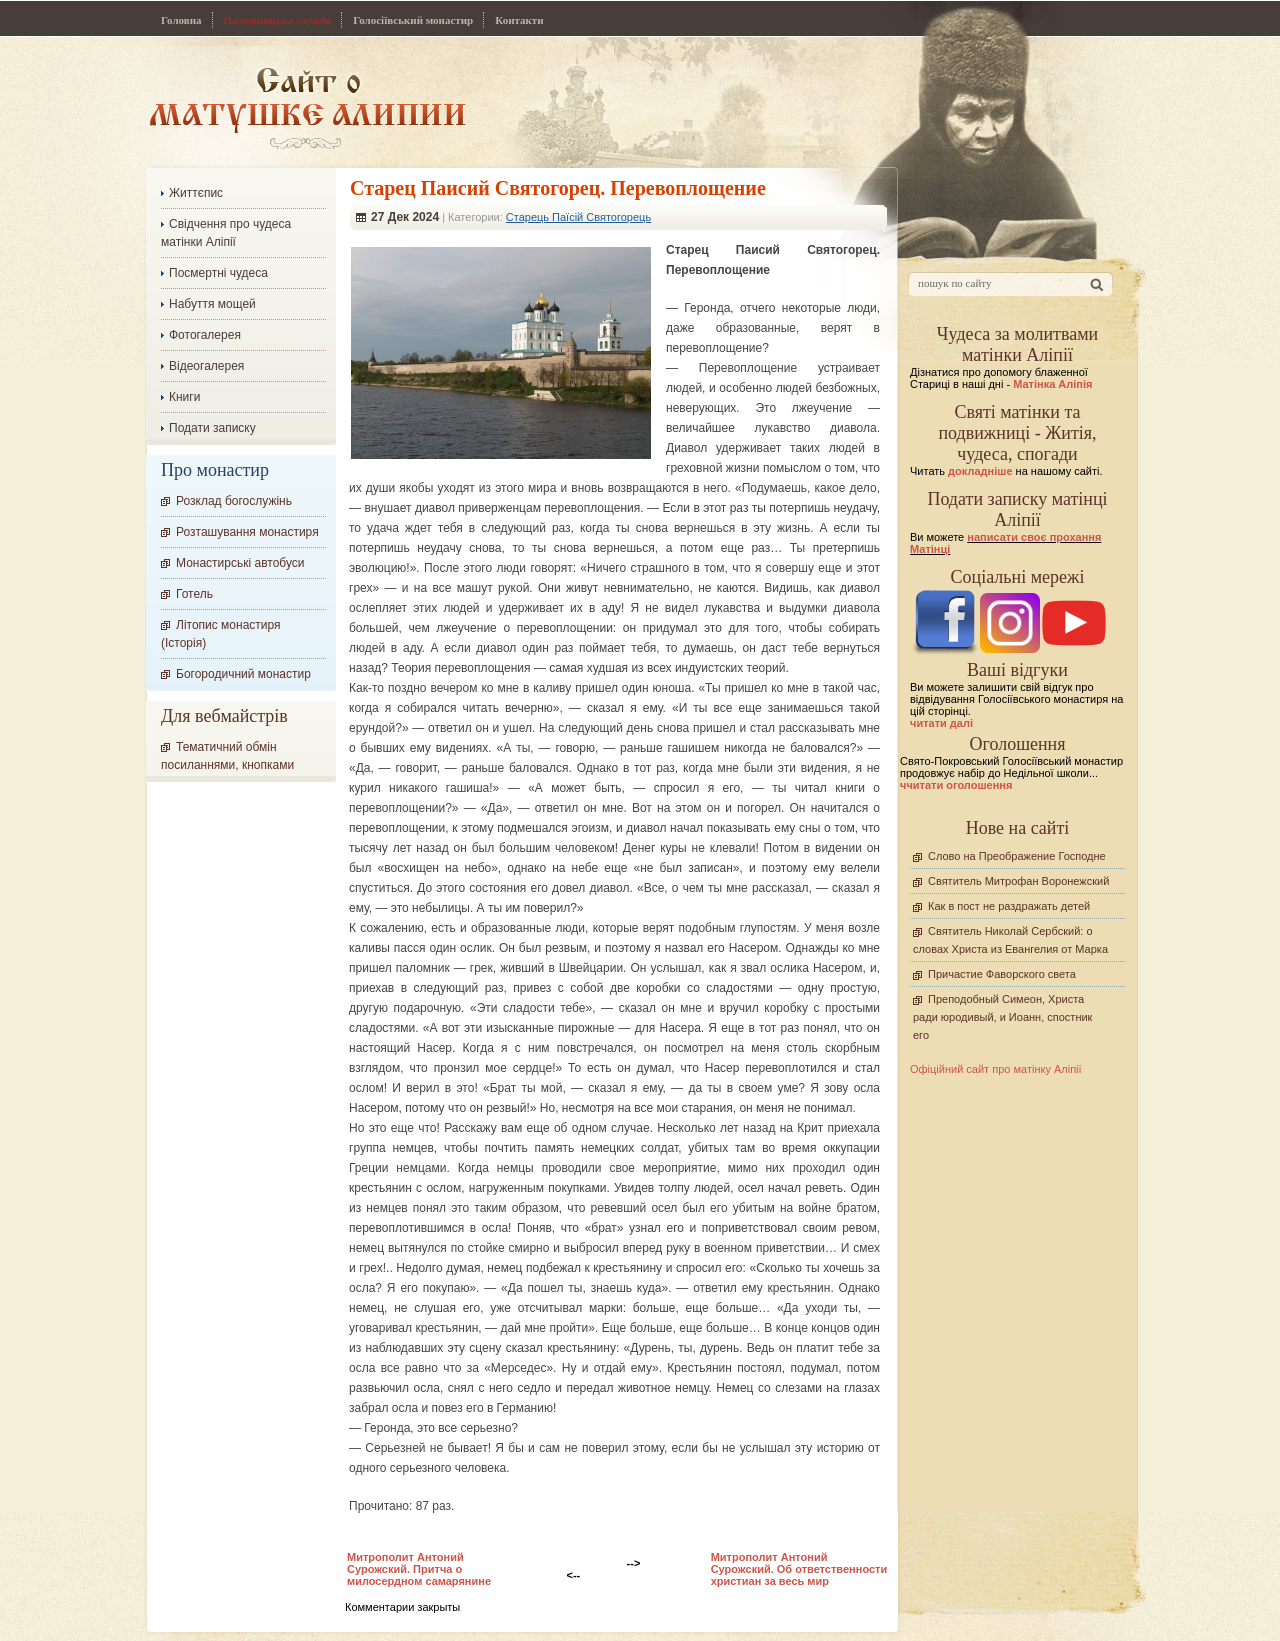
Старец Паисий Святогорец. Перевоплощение (558, 188)
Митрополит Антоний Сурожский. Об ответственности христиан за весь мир (799, 1569)
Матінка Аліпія (1052, 384)
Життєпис (196, 193)
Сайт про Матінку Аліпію (307, 107)
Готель (194, 594)
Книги (184, 397)
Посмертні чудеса (218, 273)
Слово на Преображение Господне (1017, 856)
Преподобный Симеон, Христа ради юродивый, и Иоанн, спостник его (1002, 1017)
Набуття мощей (212, 304)
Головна (181, 20)
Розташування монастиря (247, 532)
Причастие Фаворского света (1002, 974)
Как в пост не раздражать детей (1009, 906)
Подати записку (212, 428)
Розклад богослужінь (234, 501)
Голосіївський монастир (413, 20)
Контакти (519, 20)
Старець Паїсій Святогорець (578, 217)
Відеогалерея (206, 366)
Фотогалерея (205, 335)
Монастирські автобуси (240, 563)
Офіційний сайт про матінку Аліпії (996, 1069)
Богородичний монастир (243, 674)
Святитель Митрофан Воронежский (1018, 881)
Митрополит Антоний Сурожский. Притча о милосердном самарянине (419, 1569)
